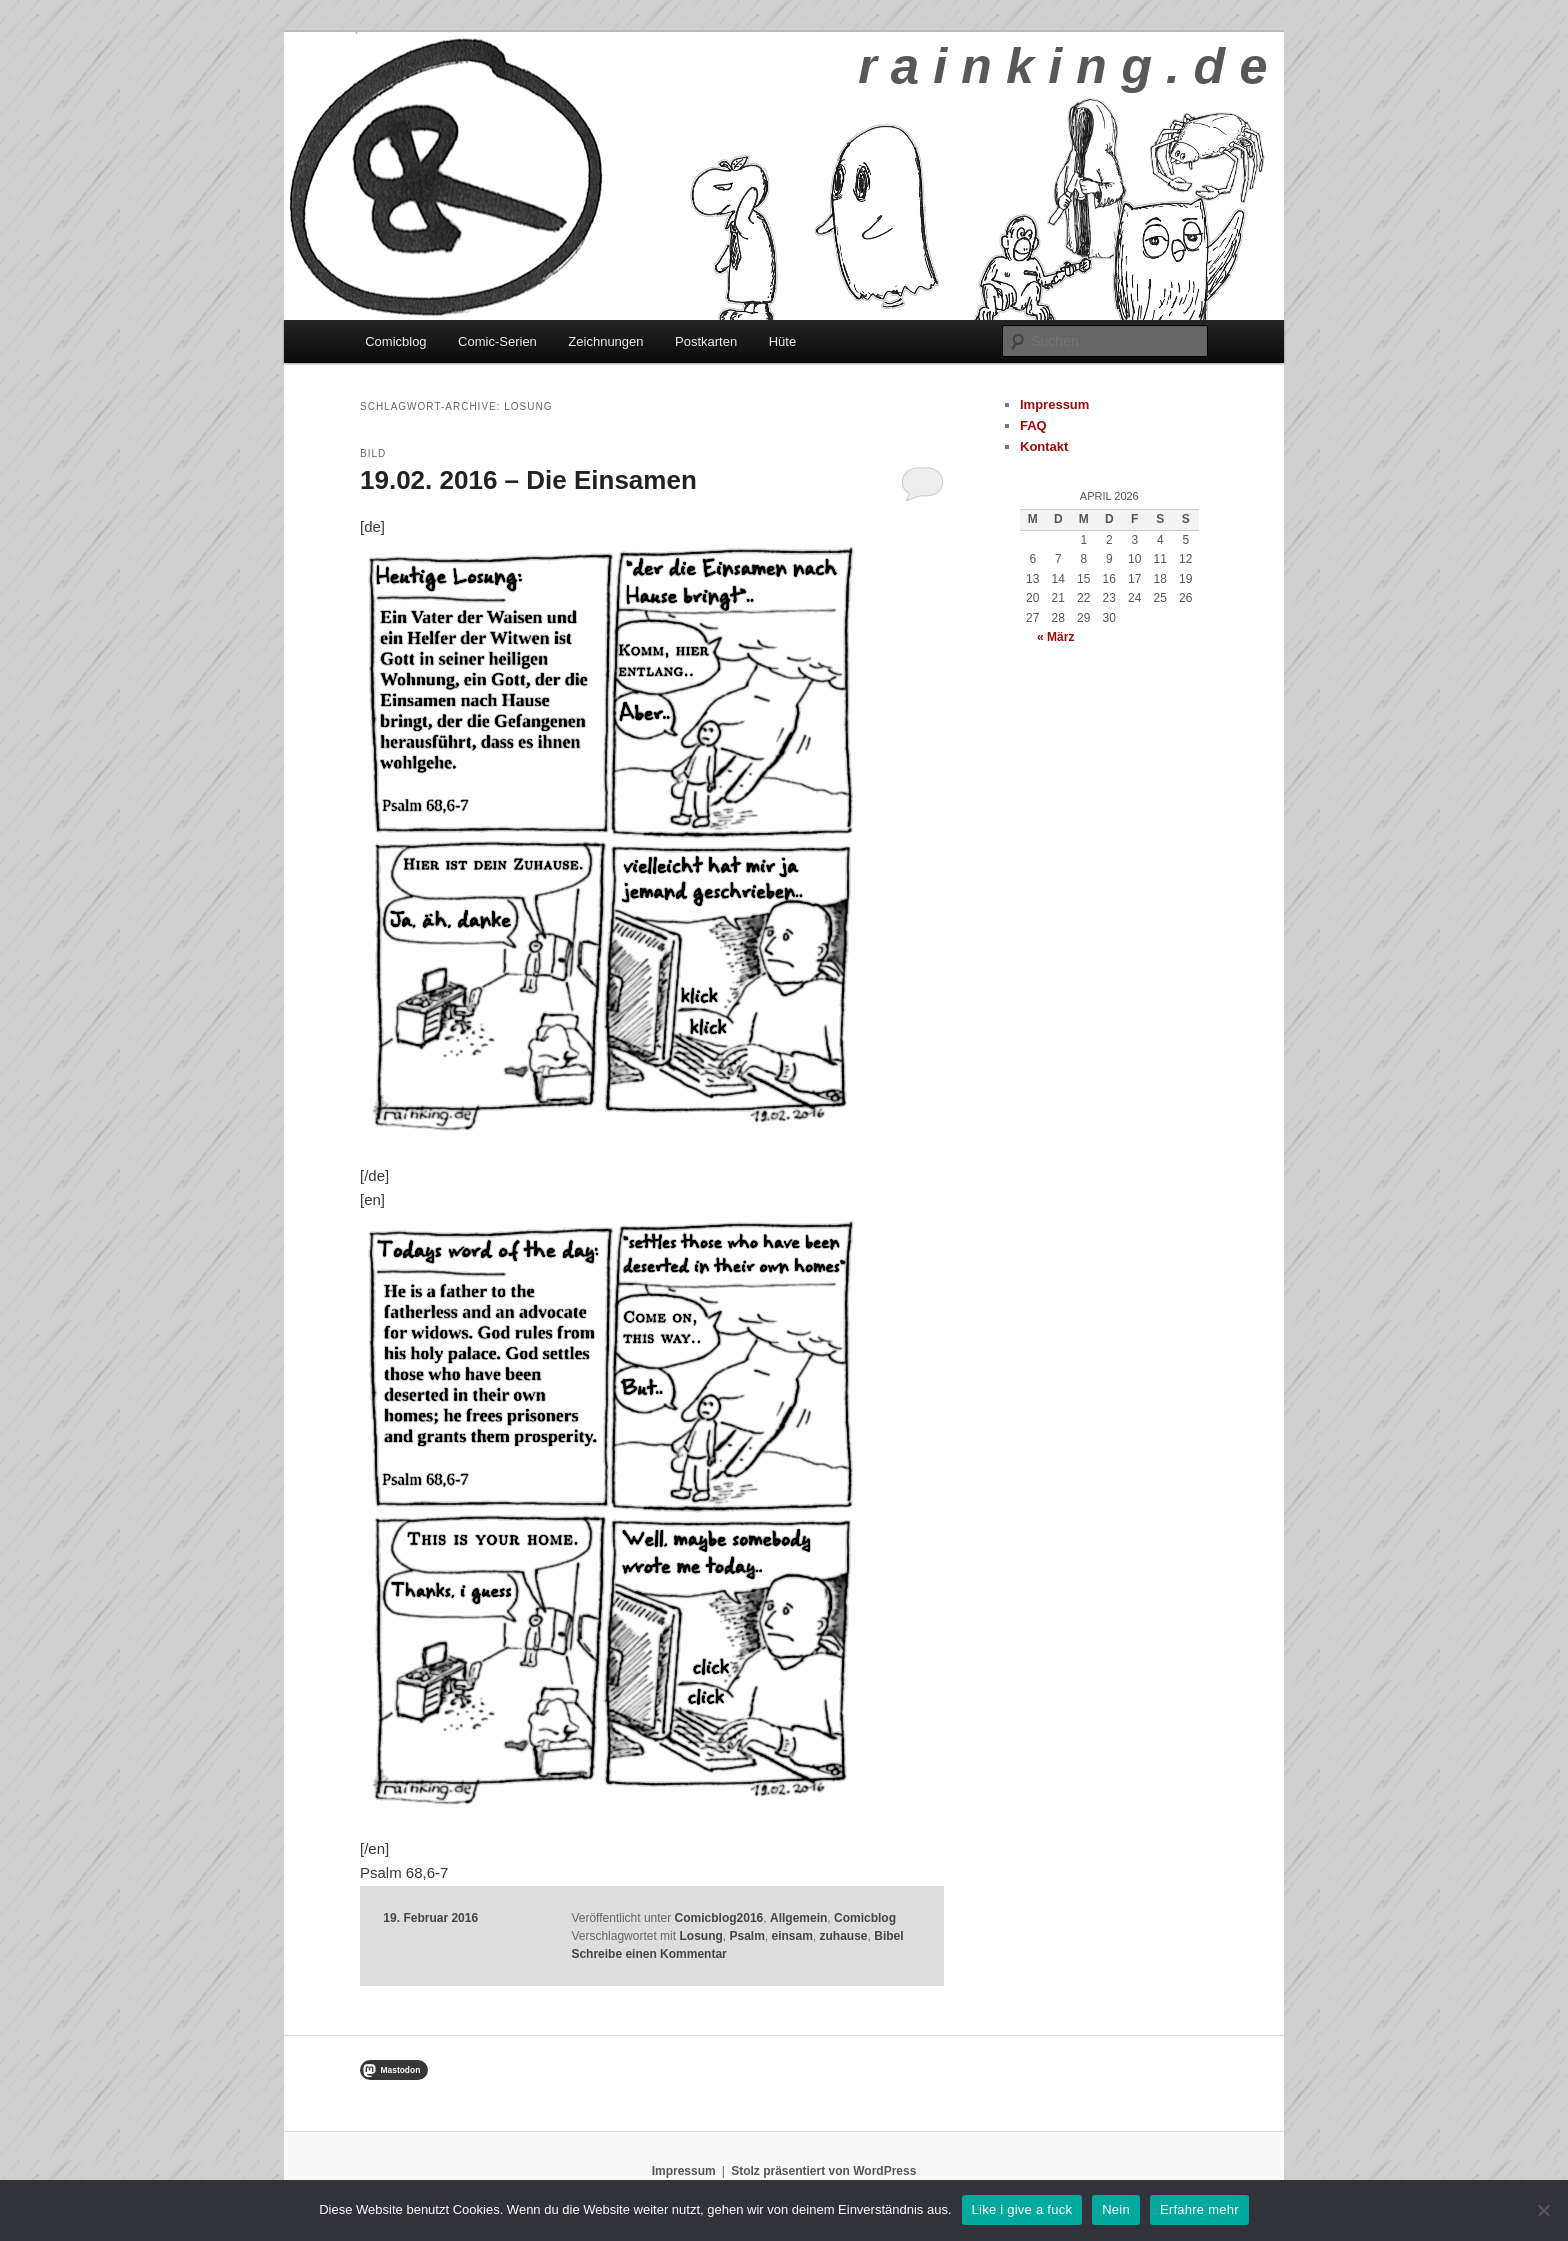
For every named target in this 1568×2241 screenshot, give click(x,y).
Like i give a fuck (1022, 2209)
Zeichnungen (605, 341)
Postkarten (706, 341)
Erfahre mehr (1199, 2209)
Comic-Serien (497, 341)
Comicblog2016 (719, 1918)
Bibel (888, 1936)
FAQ (1033, 425)
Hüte (782, 341)
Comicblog (395, 341)
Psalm (746, 1936)
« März (1055, 637)
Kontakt (1044, 446)
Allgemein (798, 1918)
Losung (700, 1936)
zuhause (844, 1936)
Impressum (1054, 404)
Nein (1116, 2209)
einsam (792, 1936)
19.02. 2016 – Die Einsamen (528, 480)
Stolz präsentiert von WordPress (823, 2171)
